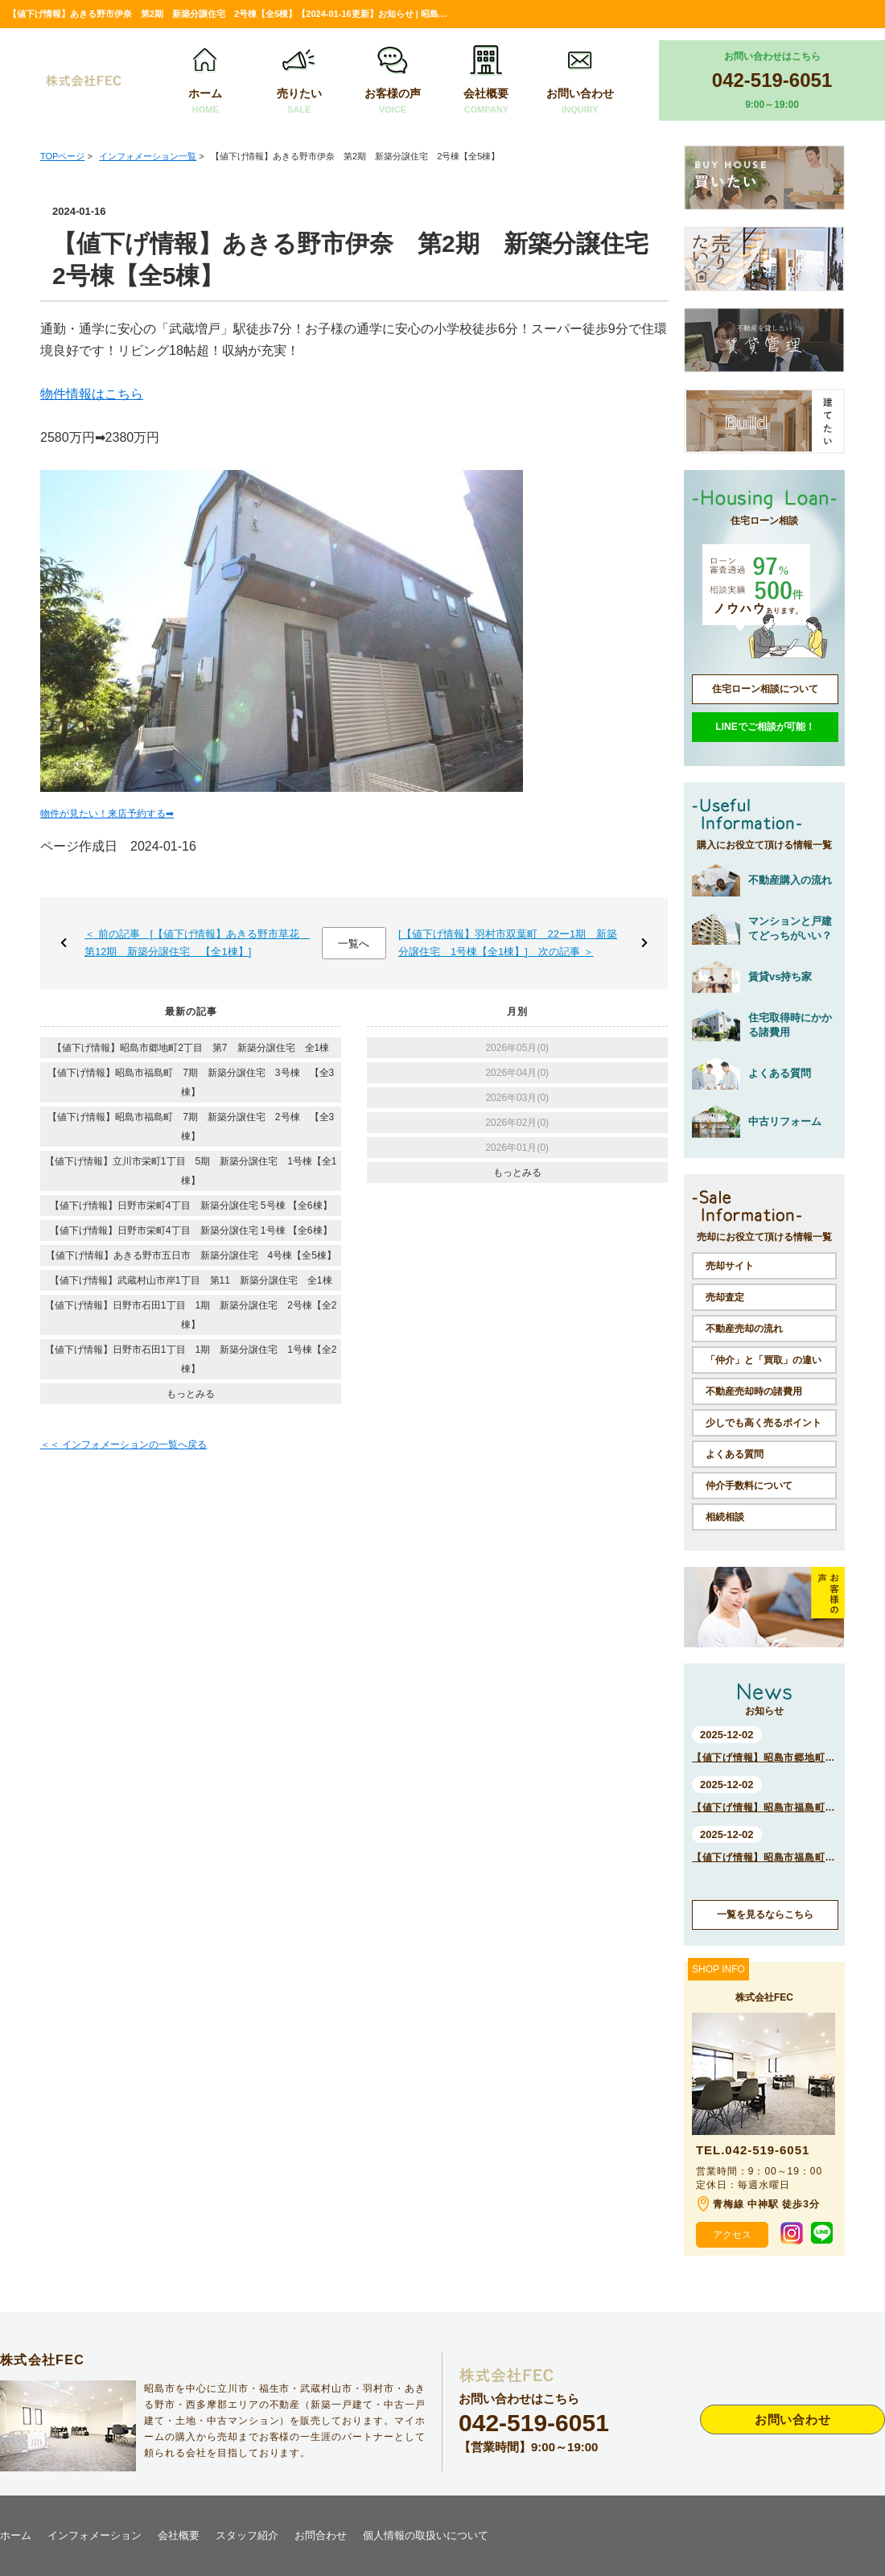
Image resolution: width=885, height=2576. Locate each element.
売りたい (299, 80)
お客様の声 (392, 80)
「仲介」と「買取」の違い (763, 1360)
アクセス (732, 2234)
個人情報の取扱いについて (425, 2535)
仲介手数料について (749, 1485)
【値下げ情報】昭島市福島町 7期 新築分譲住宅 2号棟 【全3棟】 (190, 1126)
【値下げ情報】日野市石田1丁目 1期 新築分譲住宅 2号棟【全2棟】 (191, 1315)
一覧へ (353, 944)
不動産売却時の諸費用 (754, 1391)
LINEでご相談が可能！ (764, 726)
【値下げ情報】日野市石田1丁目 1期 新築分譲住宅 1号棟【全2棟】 (191, 1359)
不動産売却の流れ (744, 1328)
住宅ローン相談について (765, 688)
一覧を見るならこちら (765, 1914)
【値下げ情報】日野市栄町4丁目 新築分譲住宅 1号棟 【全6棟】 (191, 1230)
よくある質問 (735, 1454)
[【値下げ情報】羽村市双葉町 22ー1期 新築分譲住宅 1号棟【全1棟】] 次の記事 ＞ (507, 943)
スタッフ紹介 (247, 2535)
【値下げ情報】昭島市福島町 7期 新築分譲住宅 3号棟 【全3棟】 (190, 1082)
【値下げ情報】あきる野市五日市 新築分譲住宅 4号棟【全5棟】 (191, 1255)
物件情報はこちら (91, 394)
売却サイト (730, 1266)
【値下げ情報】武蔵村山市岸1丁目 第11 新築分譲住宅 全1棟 (191, 1280)
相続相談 (725, 1517)
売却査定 (725, 1297)
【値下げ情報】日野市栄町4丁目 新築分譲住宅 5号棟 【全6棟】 (191, 1205)
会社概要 (486, 80)
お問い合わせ (580, 80)
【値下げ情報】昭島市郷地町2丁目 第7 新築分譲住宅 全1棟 (190, 1047)
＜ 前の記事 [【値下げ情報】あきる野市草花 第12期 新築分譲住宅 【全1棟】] (197, 943)
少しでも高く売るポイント (763, 1422)
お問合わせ (320, 2535)
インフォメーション (94, 2535)
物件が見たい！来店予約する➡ (107, 813)
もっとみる (191, 1393)
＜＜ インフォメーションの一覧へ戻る (123, 1444)
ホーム (205, 80)
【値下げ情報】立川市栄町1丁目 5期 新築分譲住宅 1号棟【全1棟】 (191, 1171)
